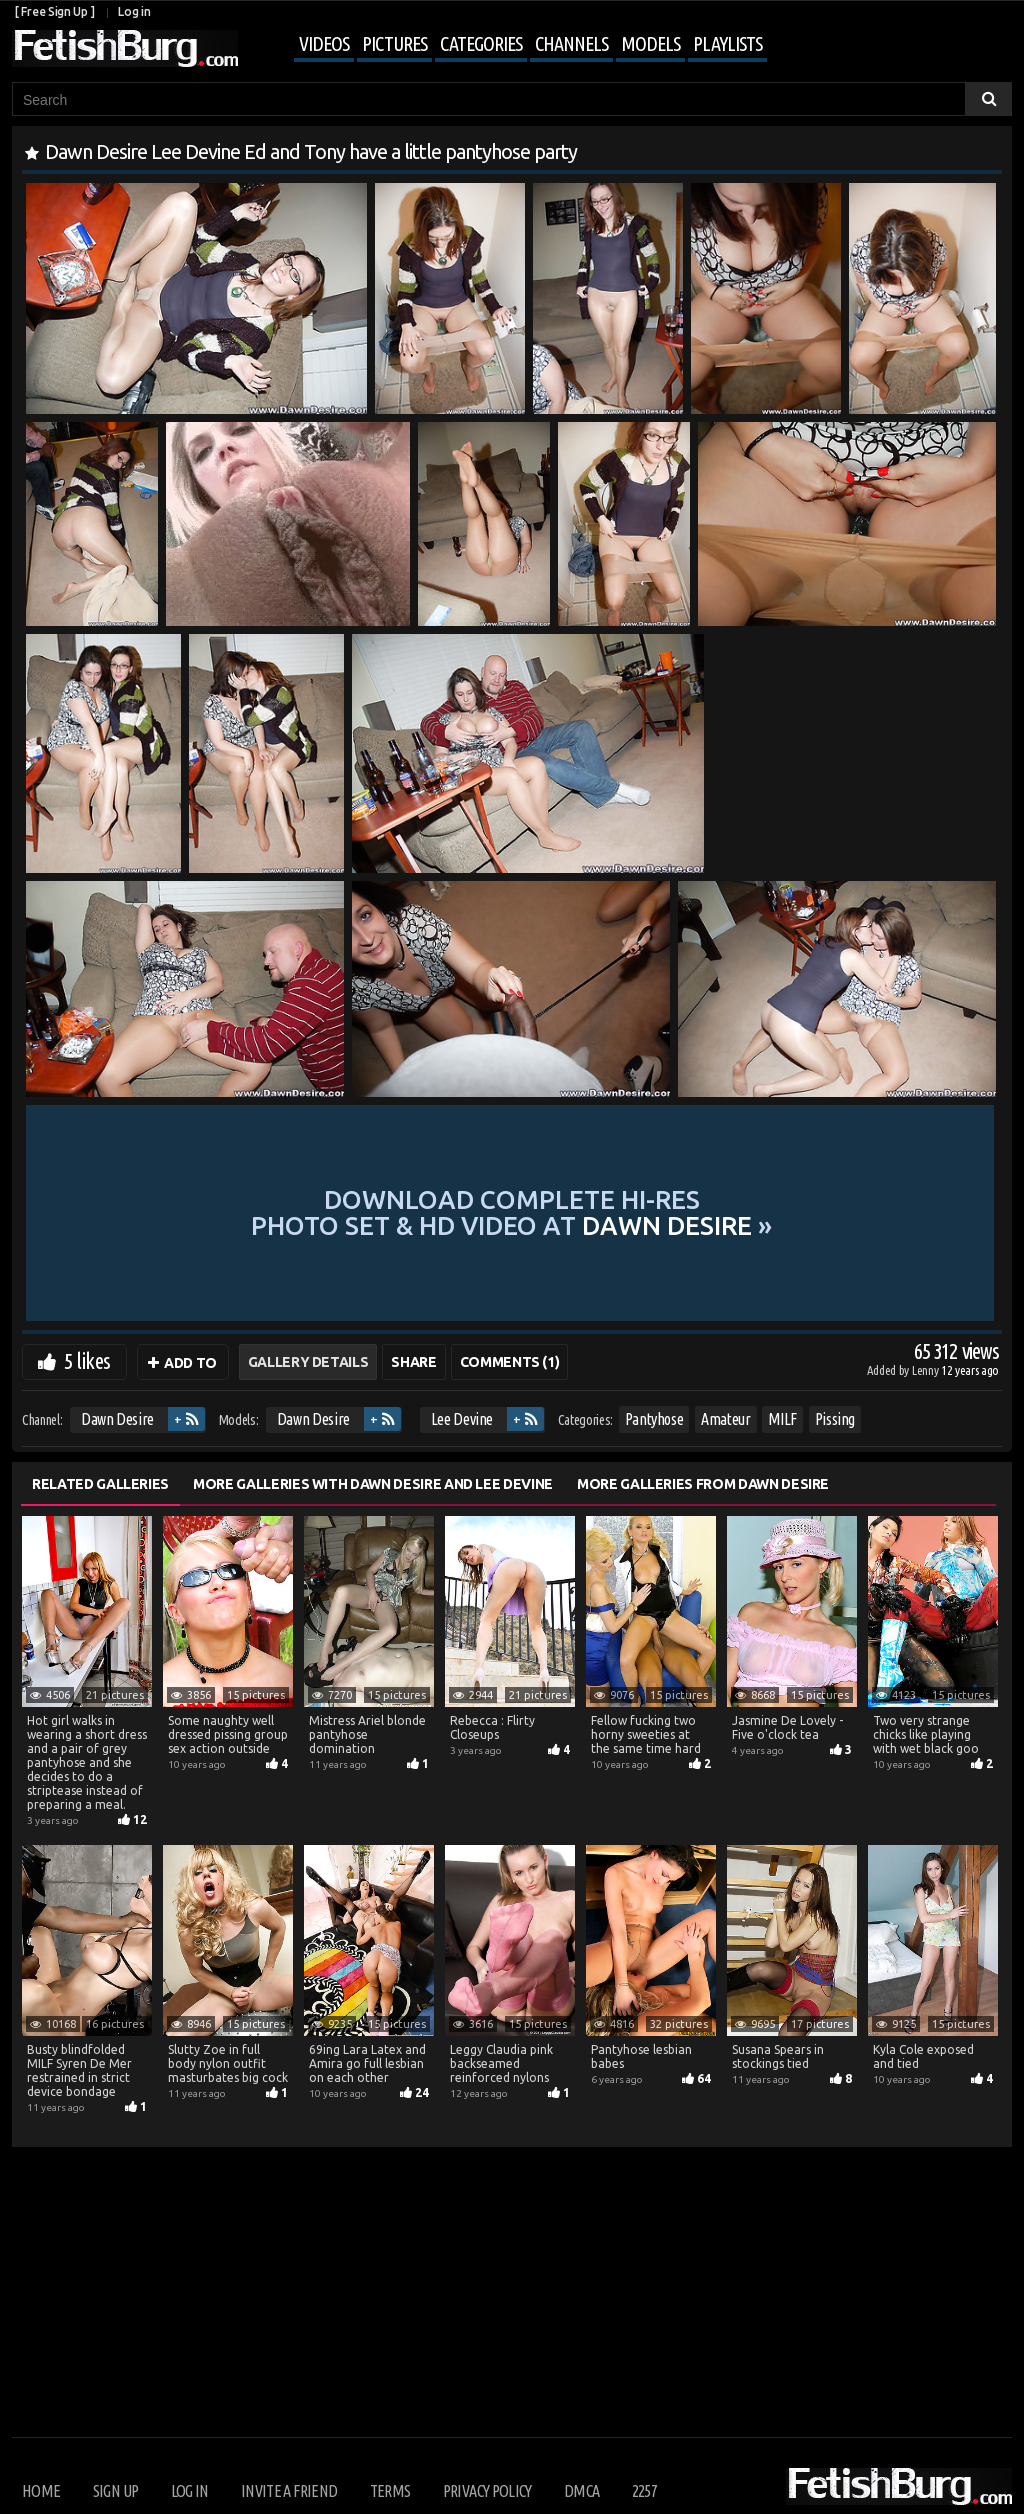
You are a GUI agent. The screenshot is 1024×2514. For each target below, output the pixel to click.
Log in (134, 11)
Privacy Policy (487, 2491)
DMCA (581, 2491)
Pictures (394, 43)
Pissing (835, 1419)
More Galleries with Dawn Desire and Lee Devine (373, 1484)
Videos (324, 43)
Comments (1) (510, 1362)
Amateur (726, 1419)
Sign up (115, 2491)
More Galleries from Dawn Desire (703, 1484)
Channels (571, 43)
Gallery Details (308, 1362)
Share (413, 1362)
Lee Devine (462, 1419)
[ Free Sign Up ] (54, 11)
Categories (481, 43)
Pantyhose (654, 1419)
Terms (390, 2491)
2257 (644, 2491)
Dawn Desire (117, 1419)
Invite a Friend (289, 2491)
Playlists (727, 43)
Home (41, 2491)
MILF (782, 1419)
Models (650, 43)
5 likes (87, 1360)
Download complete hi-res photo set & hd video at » (511, 1212)
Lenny (926, 1370)
